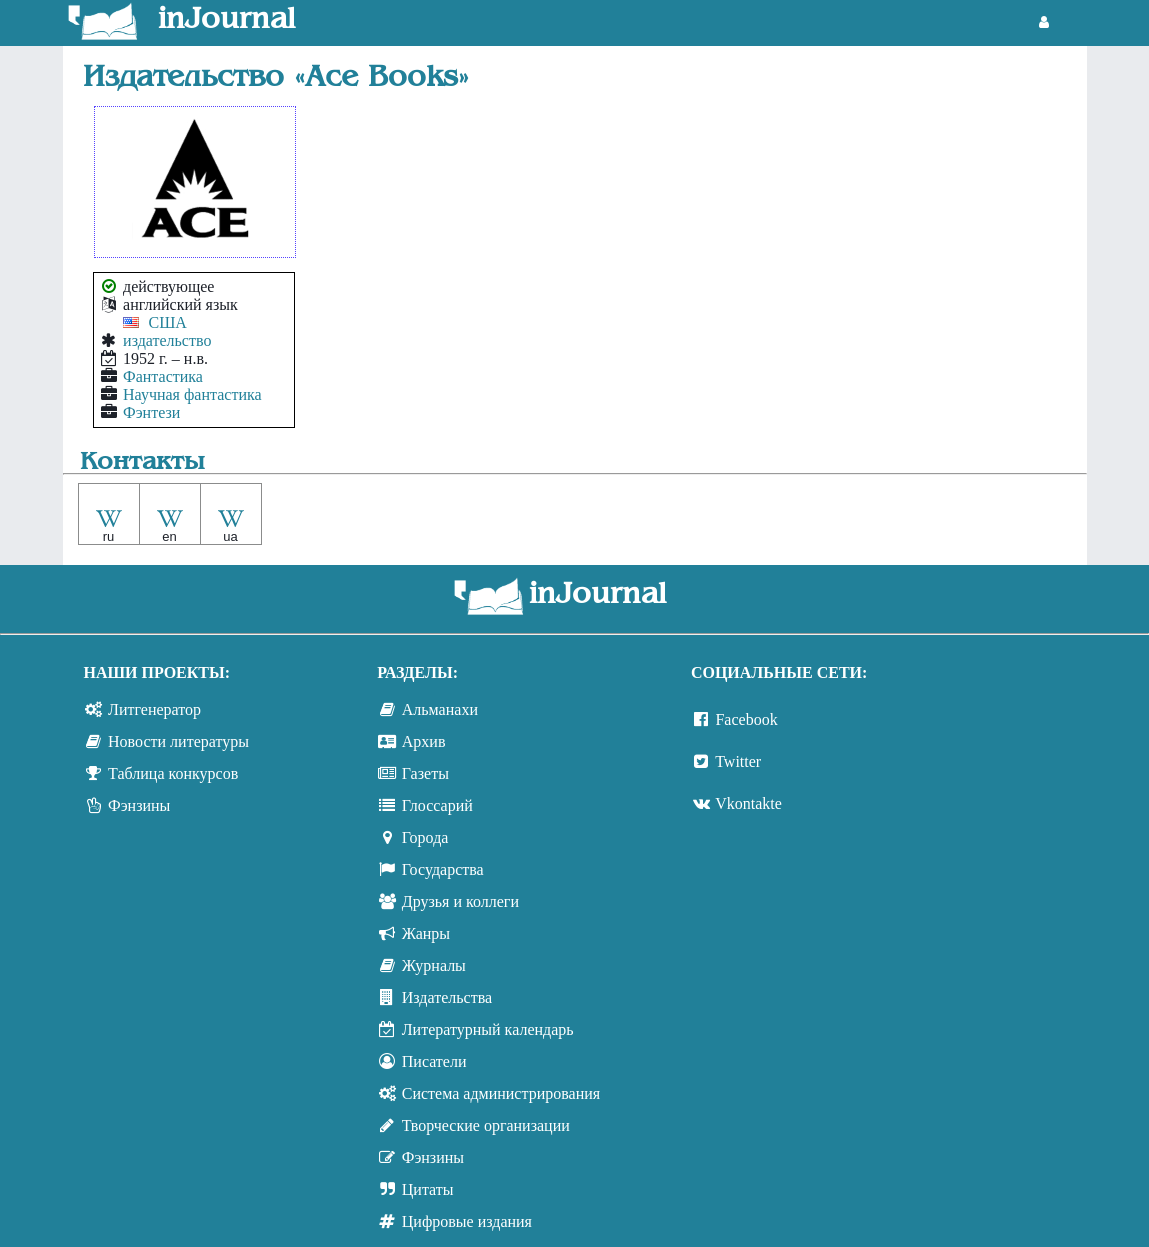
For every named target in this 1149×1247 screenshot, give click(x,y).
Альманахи (440, 709)
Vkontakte (748, 803)
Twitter (738, 761)
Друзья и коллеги (460, 901)
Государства (443, 869)
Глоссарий (437, 805)
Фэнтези (151, 412)
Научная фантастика (192, 394)
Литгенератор (154, 709)
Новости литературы (178, 741)
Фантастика (163, 376)
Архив (424, 741)
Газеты (425, 773)
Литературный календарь (488, 1029)
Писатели (434, 1061)
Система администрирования (501, 1093)
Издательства (447, 997)
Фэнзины (139, 805)
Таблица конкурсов (173, 773)
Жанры (426, 933)
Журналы (434, 965)
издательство (167, 340)
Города (425, 837)
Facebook (746, 719)
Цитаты (428, 1189)
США (168, 322)
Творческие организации (486, 1125)
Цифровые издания (467, 1221)
